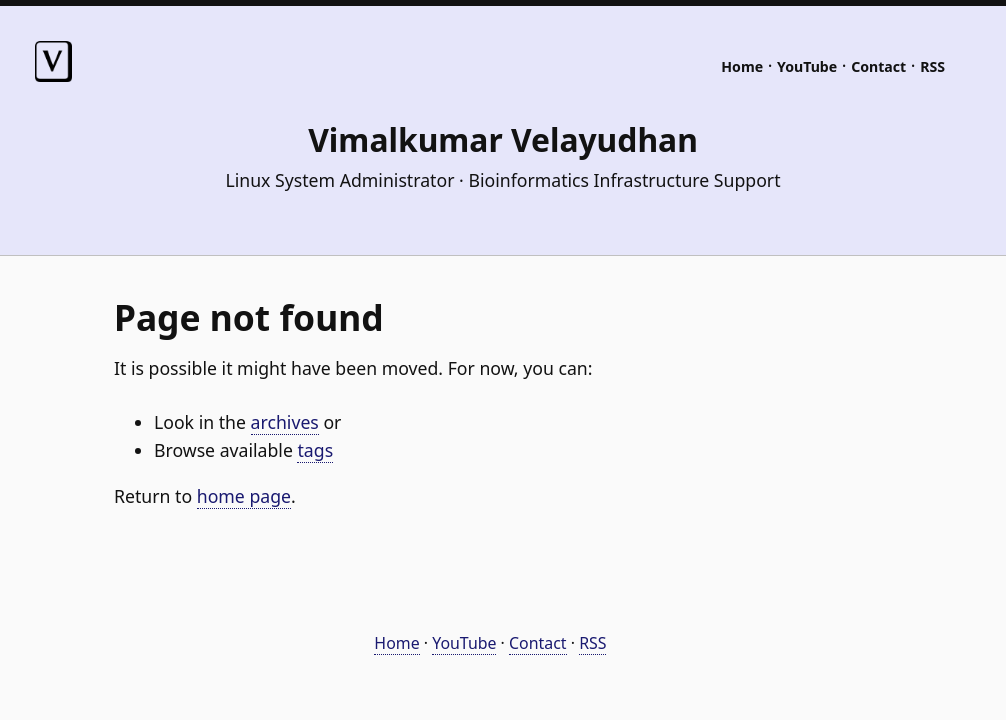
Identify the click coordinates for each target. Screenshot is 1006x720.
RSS (932, 66)
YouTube (807, 66)
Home (742, 66)
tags (315, 450)
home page (244, 496)
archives (285, 422)
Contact (878, 66)
